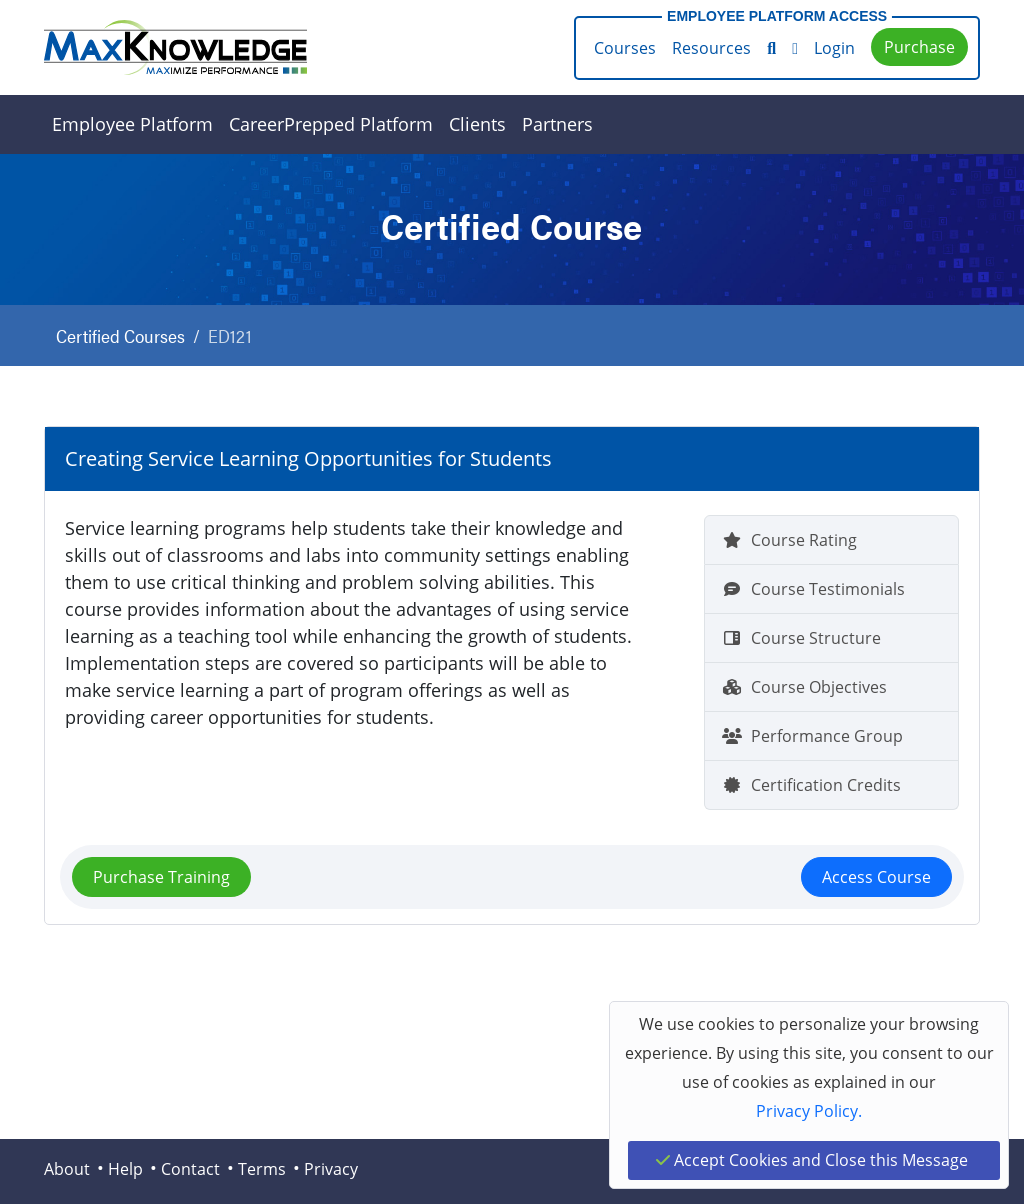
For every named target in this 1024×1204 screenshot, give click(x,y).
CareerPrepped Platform (331, 124)
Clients (477, 124)
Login (834, 48)
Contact (190, 1169)
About (67, 1169)
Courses (625, 48)
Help (125, 1169)
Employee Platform (132, 124)
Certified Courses (120, 335)
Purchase (919, 47)
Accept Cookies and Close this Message (812, 1160)
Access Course (876, 877)
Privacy (331, 1169)
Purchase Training (161, 877)
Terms (262, 1169)
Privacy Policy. (809, 1111)
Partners (557, 124)
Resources (711, 48)
